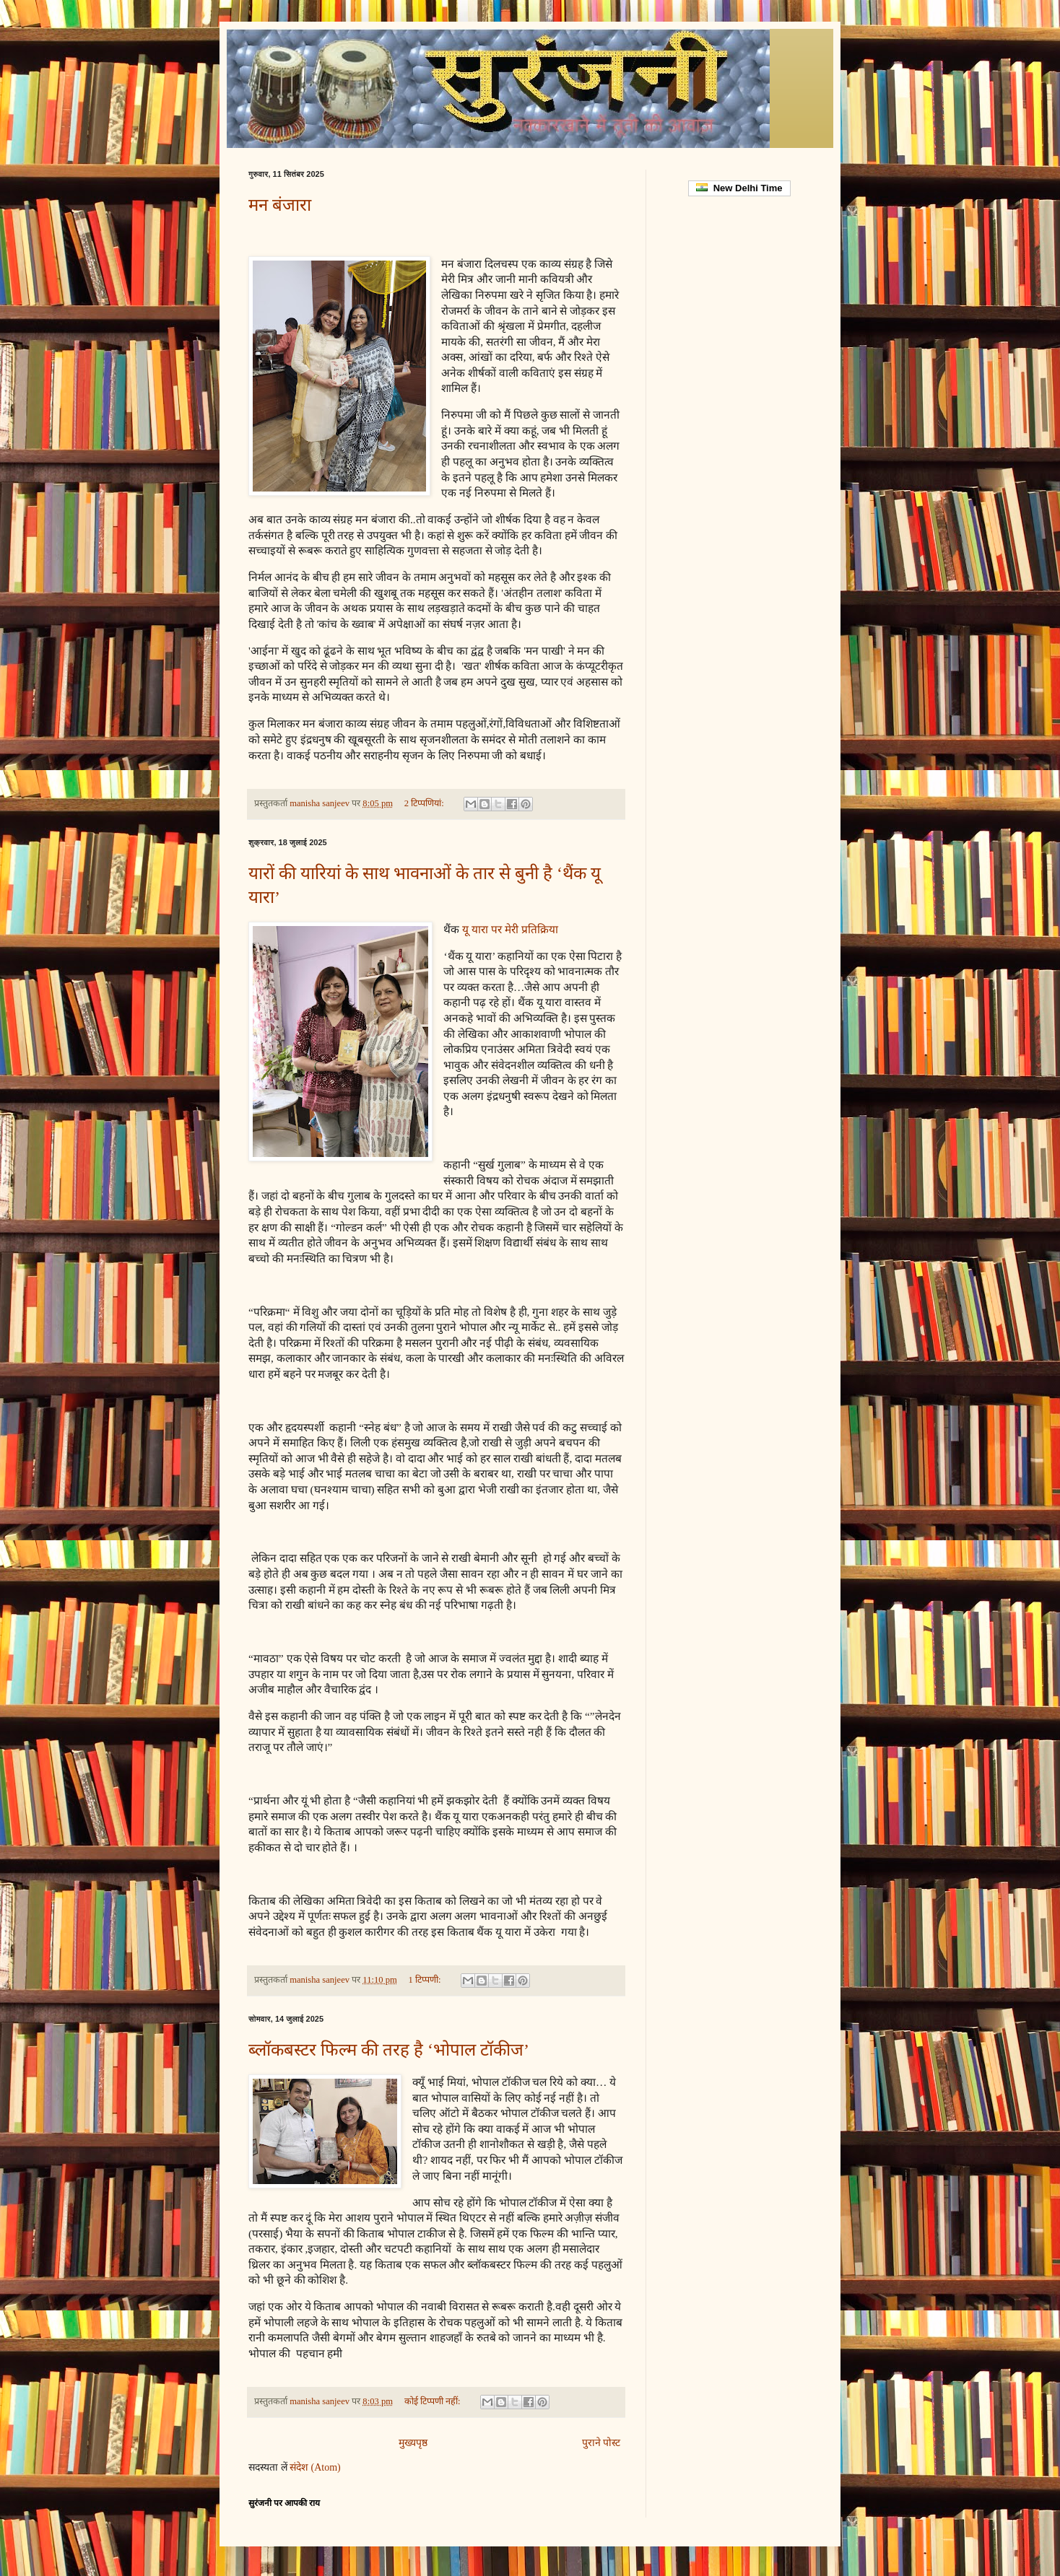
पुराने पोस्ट (601, 2442)
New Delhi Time (739, 188)
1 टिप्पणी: (426, 1980)
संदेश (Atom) (315, 2467)
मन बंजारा (279, 205)
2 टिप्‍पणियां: (425, 803)
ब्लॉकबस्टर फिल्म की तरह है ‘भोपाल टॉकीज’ (388, 2049)
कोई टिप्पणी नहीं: (433, 2401)
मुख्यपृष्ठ (413, 2442)
